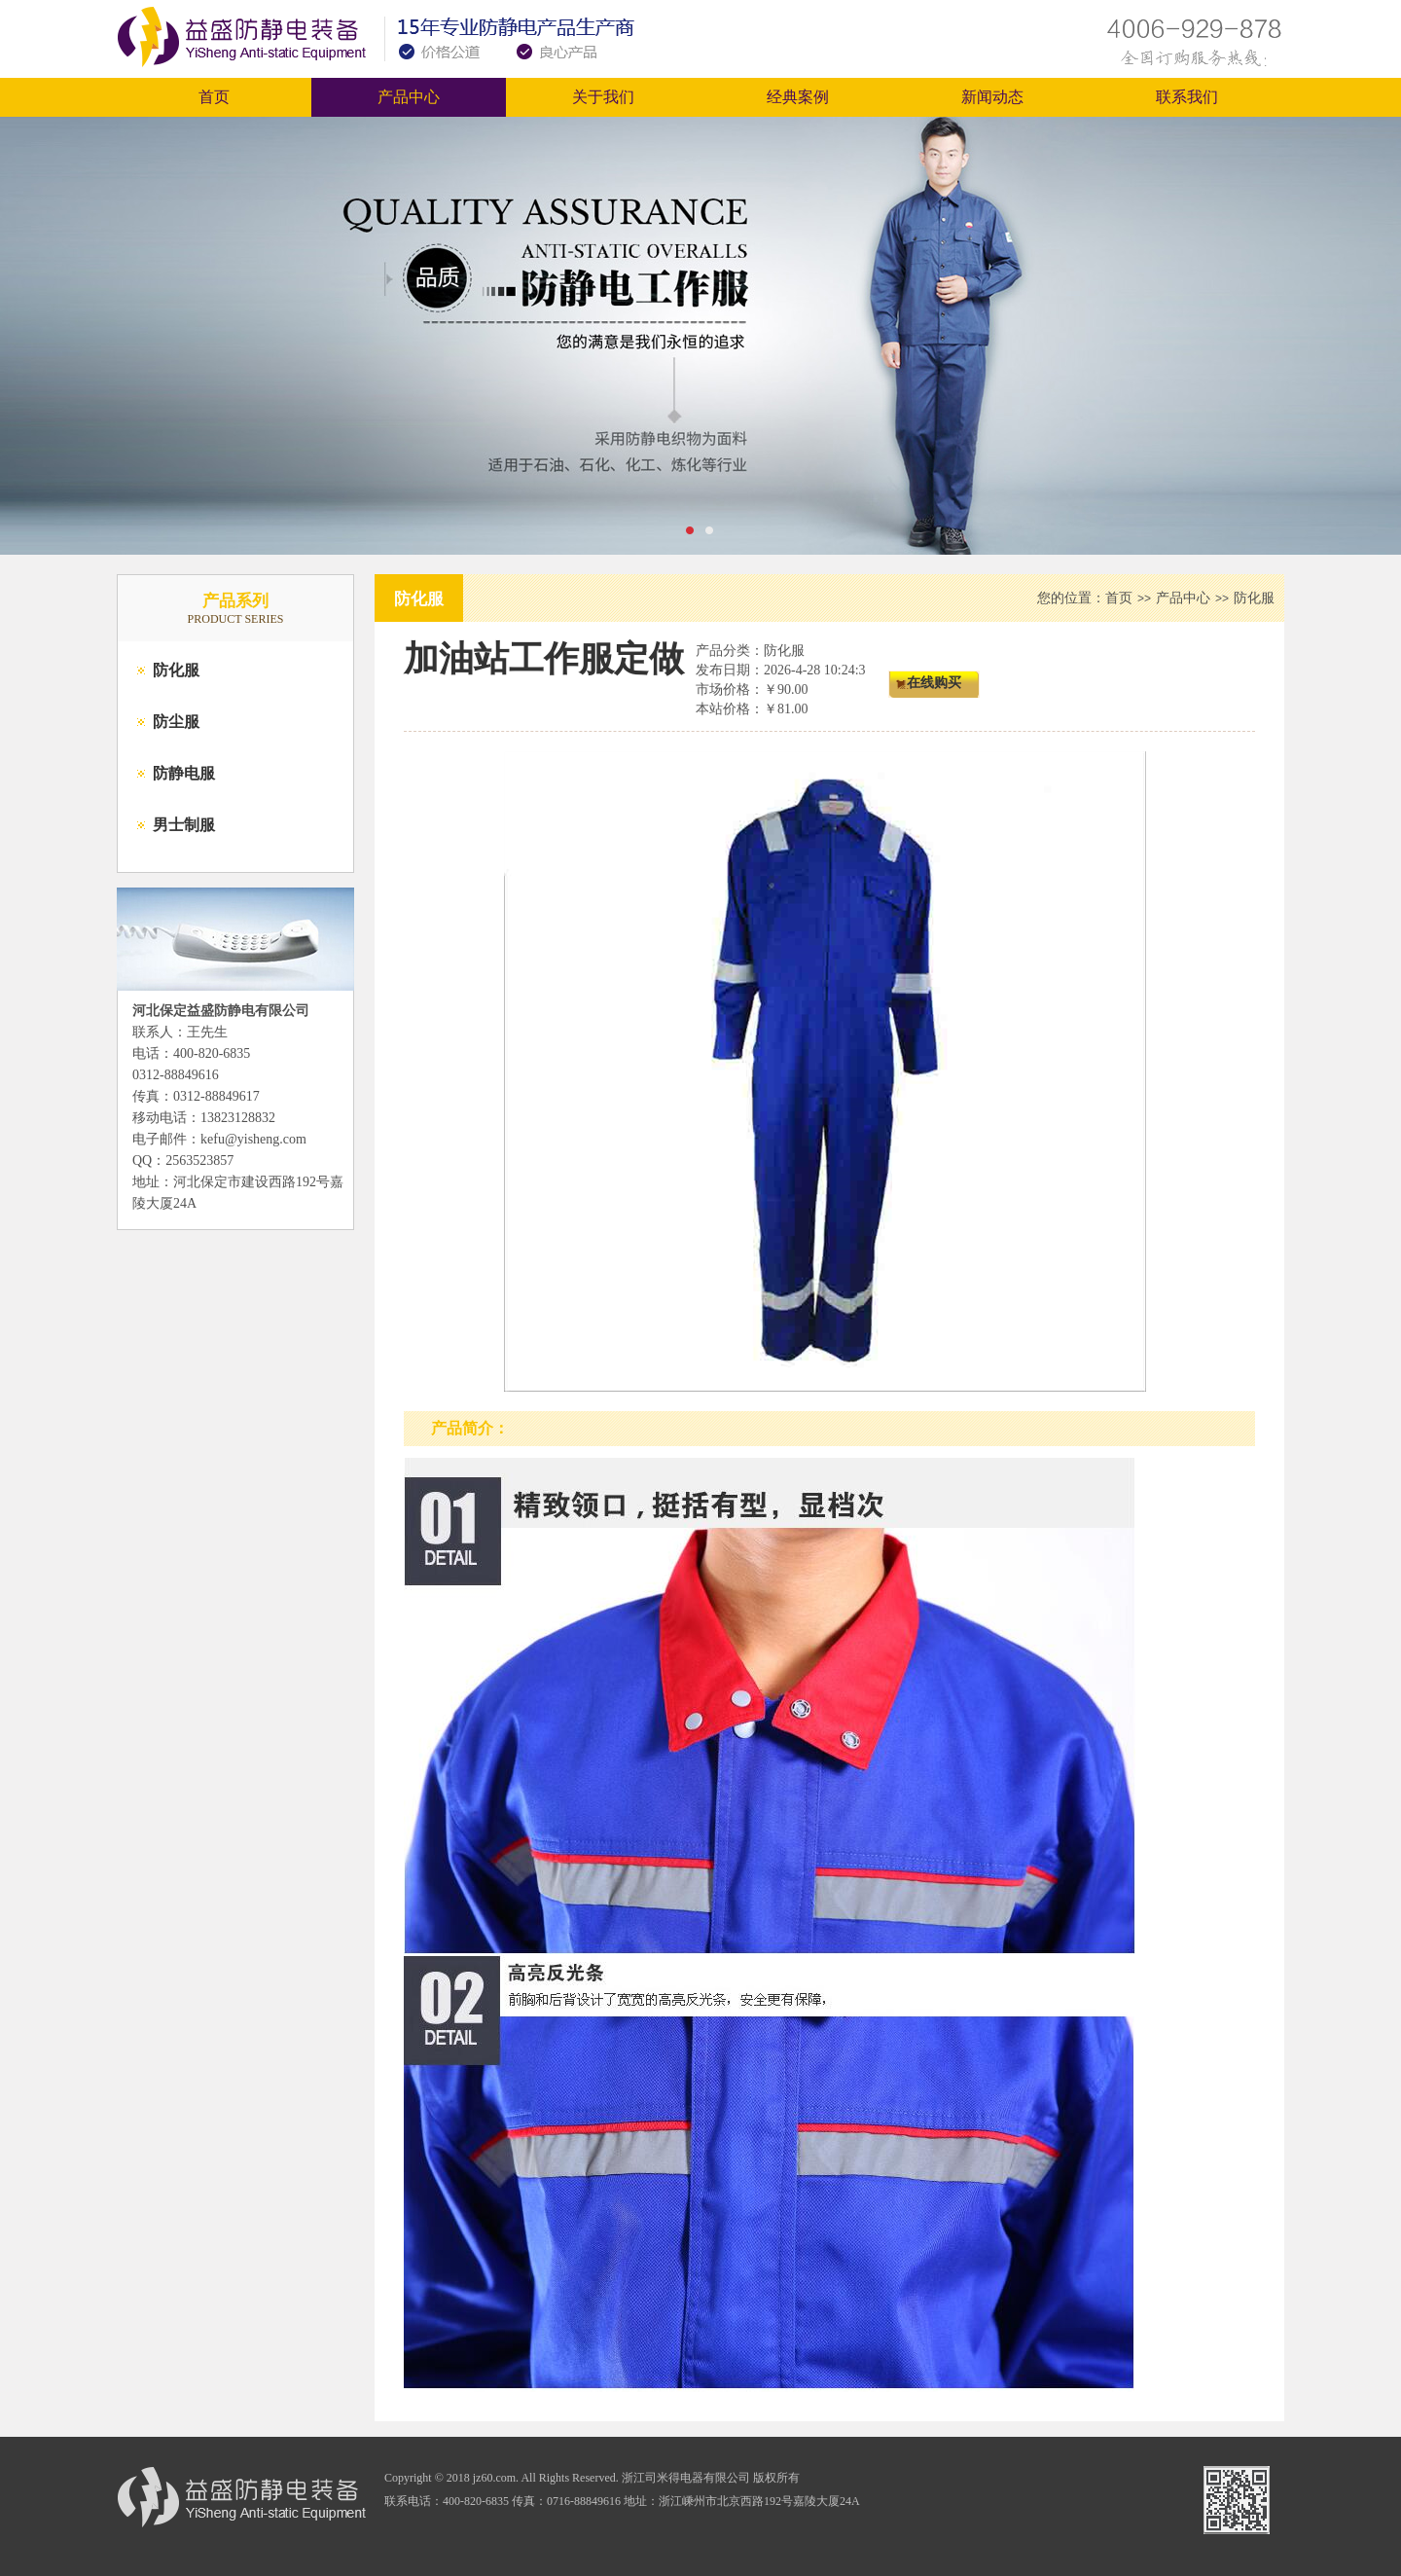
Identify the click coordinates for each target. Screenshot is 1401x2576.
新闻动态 (992, 97)
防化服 (176, 670)
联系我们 (1187, 97)
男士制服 (184, 824)
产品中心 (408, 97)
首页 (214, 97)
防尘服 (176, 721)
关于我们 (603, 97)
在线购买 (934, 682)
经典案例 (798, 97)
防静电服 (184, 773)
